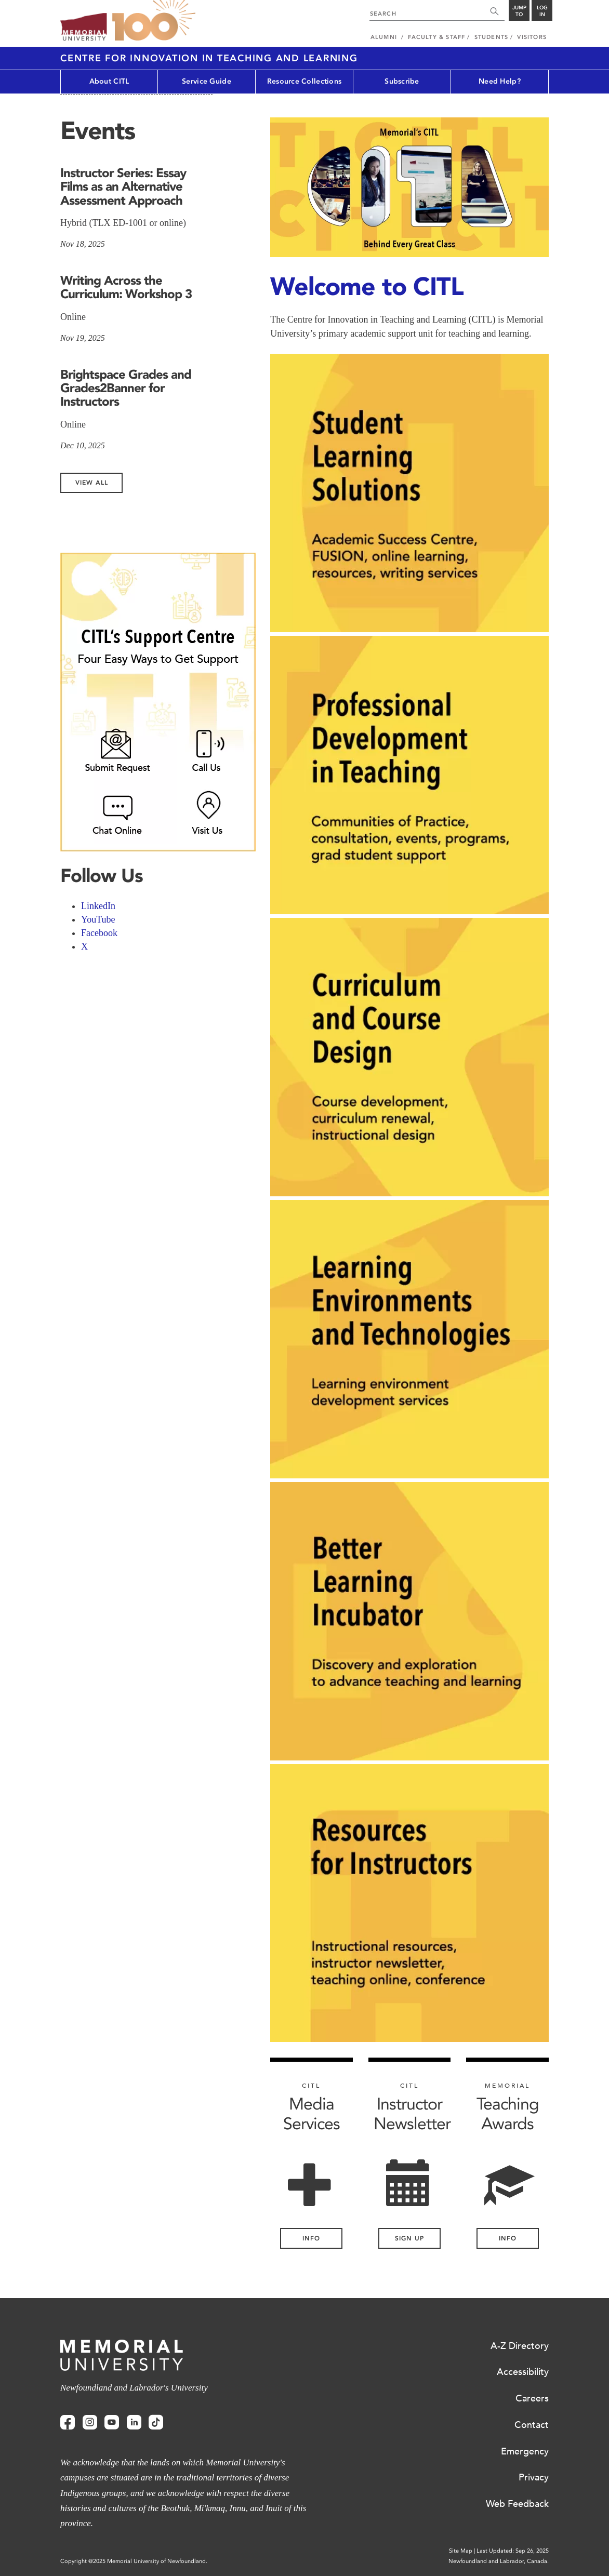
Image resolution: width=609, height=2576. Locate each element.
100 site (154, 21)
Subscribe (402, 81)
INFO (311, 2238)
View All (91, 482)
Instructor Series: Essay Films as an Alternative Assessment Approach (123, 186)
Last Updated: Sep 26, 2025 (512, 2550)
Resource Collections (304, 81)
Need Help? (500, 81)
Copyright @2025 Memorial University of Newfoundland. (133, 2561)
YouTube (98, 919)
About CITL (109, 81)
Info (508, 2238)
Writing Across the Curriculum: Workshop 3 (126, 287)
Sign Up (409, 2238)
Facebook (99, 933)
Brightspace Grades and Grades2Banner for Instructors (125, 388)
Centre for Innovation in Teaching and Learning (209, 58)
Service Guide (206, 81)
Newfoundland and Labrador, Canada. (498, 2561)
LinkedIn (98, 906)
